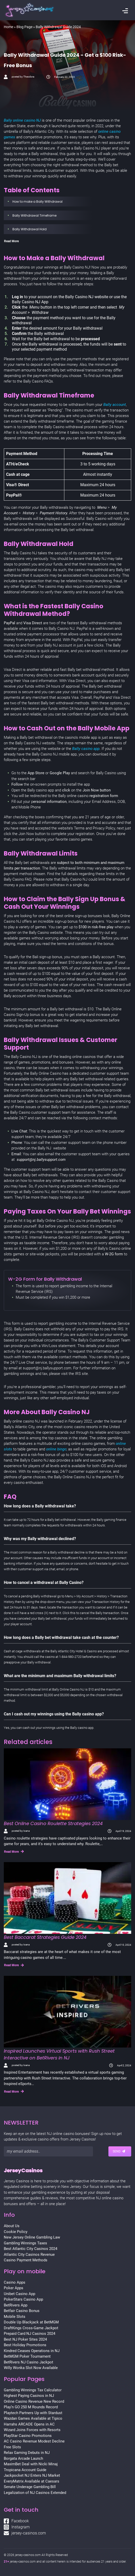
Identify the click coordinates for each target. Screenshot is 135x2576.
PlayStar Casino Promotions (28, 2435)
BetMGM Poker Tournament (27, 2356)
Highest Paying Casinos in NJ (29, 2395)
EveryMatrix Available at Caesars (31, 2481)
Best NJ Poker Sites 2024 (25, 2339)
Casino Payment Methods (25, 2260)
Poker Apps (13, 2288)
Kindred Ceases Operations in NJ (32, 2350)
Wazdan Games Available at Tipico (33, 2418)
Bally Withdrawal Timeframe (34, 215)
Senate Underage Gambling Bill (30, 2487)
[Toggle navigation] (125, 11)
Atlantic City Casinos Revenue (29, 2254)
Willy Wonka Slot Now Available (31, 2367)
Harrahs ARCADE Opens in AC (29, 2424)
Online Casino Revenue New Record (34, 2401)
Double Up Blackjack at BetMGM (31, 2322)
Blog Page (24, 27)
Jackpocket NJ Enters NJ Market (32, 2475)
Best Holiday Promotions (25, 2345)
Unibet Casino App (19, 2293)
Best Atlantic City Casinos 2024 (30, 2248)
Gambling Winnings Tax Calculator (33, 2390)
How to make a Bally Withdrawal (37, 201)
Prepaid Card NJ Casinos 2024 (29, 2333)
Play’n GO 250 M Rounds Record (31, 2407)
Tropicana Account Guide (25, 2470)
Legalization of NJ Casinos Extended (35, 2492)
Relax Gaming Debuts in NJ (27, 2452)
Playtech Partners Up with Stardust (33, 2413)
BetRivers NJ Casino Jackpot (28, 2362)
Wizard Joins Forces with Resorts (32, 2430)
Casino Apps (14, 2282)
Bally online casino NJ (22, 120)
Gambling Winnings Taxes (25, 2243)
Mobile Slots (14, 2316)
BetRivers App (15, 2305)
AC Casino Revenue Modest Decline (34, 2441)
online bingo (56, 1449)
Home (8, 27)
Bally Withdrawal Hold (29, 229)
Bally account (114, 404)
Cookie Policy (15, 2231)
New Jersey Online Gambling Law (32, 2237)
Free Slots (12, 2447)
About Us (12, 2226)
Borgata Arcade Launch (23, 2458)
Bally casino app (86, 748)
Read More (14, 1851)
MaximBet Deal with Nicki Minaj (31, 2464)
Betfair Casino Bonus (22, 2310)
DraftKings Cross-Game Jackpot (31, 2328)
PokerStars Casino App (23, 2299)
